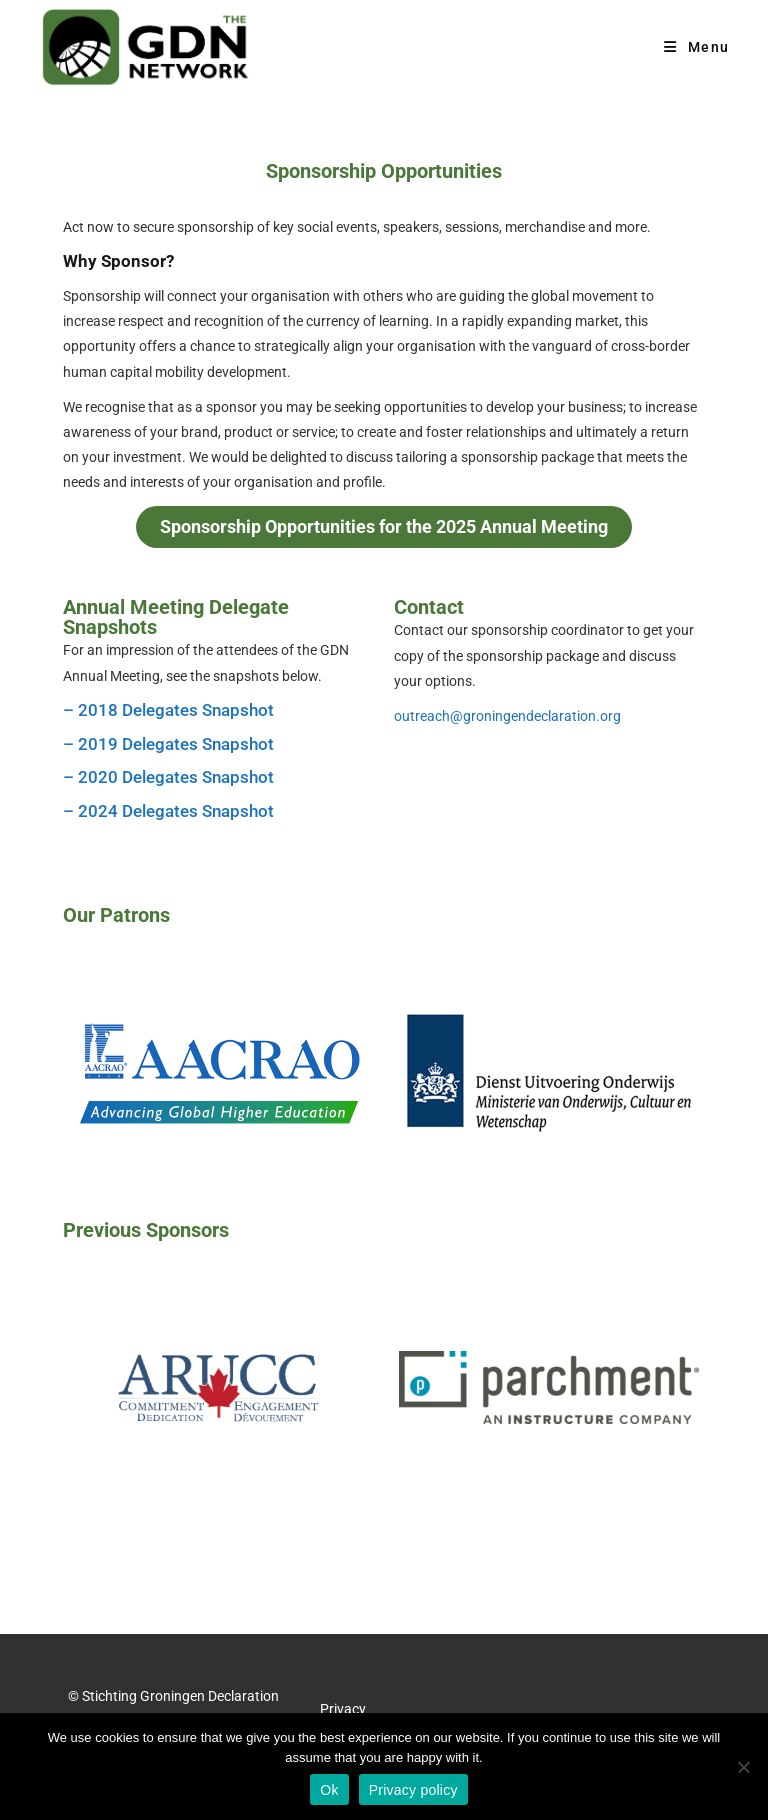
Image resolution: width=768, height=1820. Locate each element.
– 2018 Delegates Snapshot (168, 710)
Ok (329, 1790)
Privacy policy (413, 1790)
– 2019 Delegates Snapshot (168, 744)
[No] (743, 1767)
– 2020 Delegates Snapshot (168, 777)
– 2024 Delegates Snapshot (168, 811)
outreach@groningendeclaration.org (507, 716)
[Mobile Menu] (697, 47)
